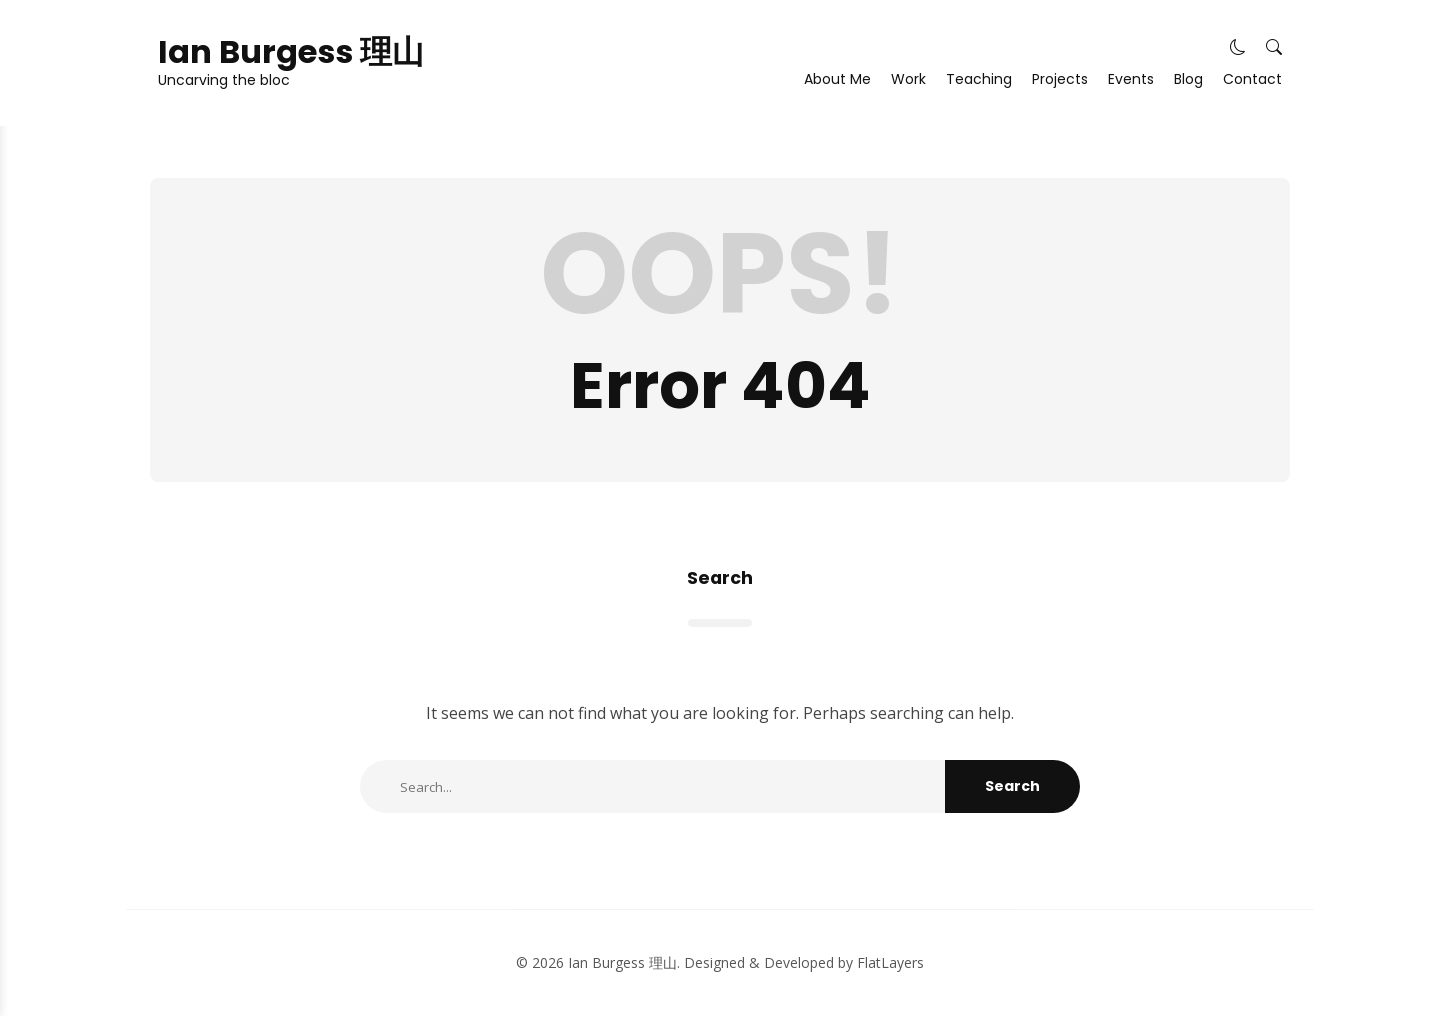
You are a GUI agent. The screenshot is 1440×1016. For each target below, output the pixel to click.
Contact (1252, 79)
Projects (1060, 79)
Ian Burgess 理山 (291, 52)
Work (908, 79)
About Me (837, 79)
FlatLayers (890, 962)
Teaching (979, 79)
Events (1131, 79)
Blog (1188, 79)
